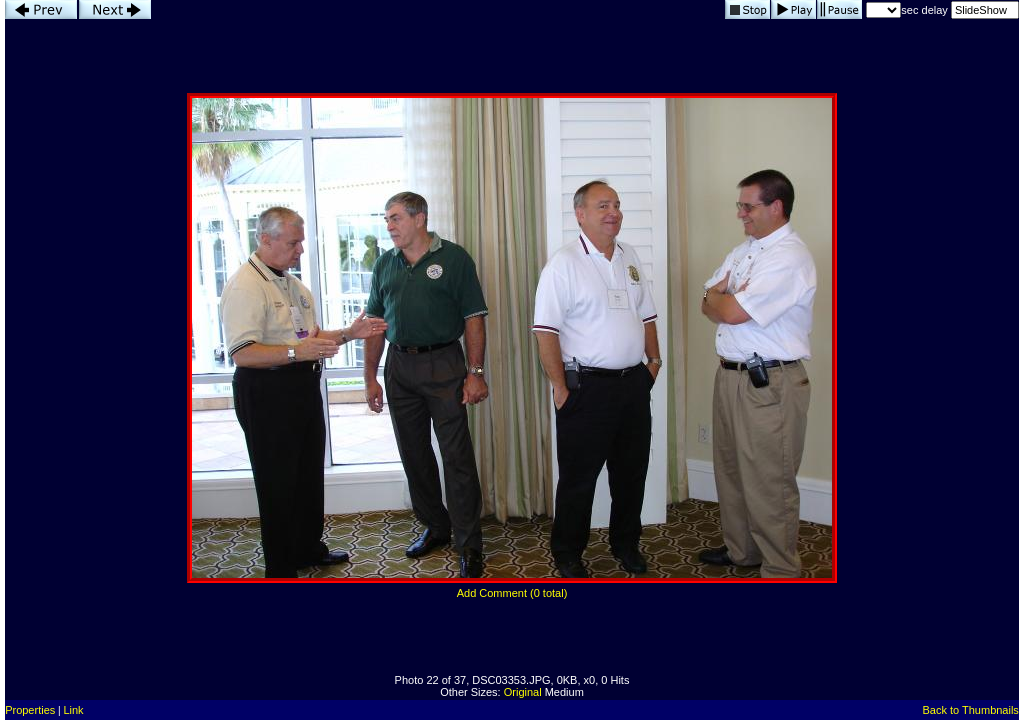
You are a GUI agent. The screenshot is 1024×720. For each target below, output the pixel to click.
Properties (30, 710)
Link (73, 710)
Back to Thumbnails (970, 710)
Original (523, 692)
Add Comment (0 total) (512, 593)
